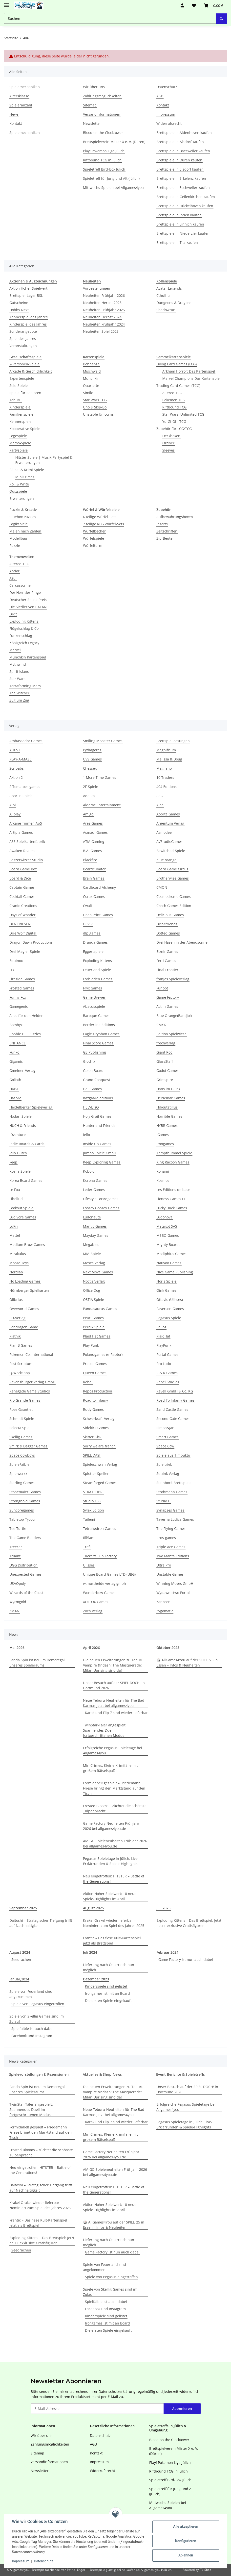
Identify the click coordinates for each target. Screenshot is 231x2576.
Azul (13, 578)
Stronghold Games (24, 1501)
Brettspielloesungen (173, 740)
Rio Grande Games (24, 1400)
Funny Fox (17, 997)
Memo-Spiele (20, 443)
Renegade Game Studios (29, 1391)
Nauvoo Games (168, 1263)
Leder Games (94, 1189)
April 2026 (91, 1647)
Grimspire (164, 1079)
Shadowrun (165, 309)
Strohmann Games (171, 1492)
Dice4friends (166, 924)
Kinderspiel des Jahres (28, 324)
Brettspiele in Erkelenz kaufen (181, 178)
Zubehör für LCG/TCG (174, 428)
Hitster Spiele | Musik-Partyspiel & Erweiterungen (43, 460)
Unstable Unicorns (98, 414)
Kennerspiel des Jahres (28, 317)
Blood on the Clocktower (103, 132)
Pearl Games (93, 1317)
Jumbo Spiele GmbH (99, 1153)
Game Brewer (94, 997)
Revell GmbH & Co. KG (174, 1391)
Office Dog (91, 1290)
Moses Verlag (94, 1263)
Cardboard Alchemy (99, 887)
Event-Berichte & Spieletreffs (180, 2074)
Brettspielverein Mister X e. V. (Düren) (114, 141)
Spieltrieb (164, 1464)
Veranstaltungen (23, 345)
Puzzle (14, 545)
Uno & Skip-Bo (94, 407)
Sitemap (90, 105)
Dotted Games (168, 933)
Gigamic (16, 1061)
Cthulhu (163, 295)
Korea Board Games (25, 1180)
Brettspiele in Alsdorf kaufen (180, 141)
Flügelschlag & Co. (24, 628)
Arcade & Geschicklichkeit (30, 371)
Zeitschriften (166, 531)
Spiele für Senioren (25, 392)
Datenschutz (43, 2561)
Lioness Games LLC (172, 1198)
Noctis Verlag (94, 1281)
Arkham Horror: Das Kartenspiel (188, 371)
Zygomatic (164, 1611)
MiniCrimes (24, 477)
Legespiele (18, 435)
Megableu (91, 1244)
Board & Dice (20, 878)
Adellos (89, 795)
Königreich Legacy (24, 642)
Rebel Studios (167, 1382)
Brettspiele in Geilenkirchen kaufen (185, 196)
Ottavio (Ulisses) (169, 1299)
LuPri (13, 1226)
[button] (182, 5)
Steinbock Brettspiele (173, 1482)
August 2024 (19, 1952)
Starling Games (22, 1482)
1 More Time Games (99, 777)
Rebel (87, 1382)
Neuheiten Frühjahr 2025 (104, 309)
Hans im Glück (168, 1088)
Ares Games (93, 823)
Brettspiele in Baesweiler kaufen (183, 151)
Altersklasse (19, 96)
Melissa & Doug (169, 759)
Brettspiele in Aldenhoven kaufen (184, 132)
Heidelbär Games (170, 1098)
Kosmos (162, 1180)
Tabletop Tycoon (23, 1519)
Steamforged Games (100, 1482)
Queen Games (94, 1372)
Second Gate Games (172, 1418)
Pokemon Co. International (31, 1354)
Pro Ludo (163, 1363)
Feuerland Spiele (97, 969)
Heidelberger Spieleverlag (30, 1107)
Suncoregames (21, 1510)
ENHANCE (17, 1043)
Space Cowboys (22, 1455)
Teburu (15, 400)
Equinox (16, 960)
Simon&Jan (165, 1427)
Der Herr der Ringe (25, 592)
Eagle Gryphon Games (101, 1034)
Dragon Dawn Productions (31, 942)
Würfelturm (92, 545)
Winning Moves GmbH (174, 1583)
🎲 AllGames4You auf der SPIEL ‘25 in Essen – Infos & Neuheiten (187, 1662)
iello (86, 1134)
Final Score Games (98, 1043)
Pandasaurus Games (100, 1308)
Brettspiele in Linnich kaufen (180, 224)
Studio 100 (92, 1501)
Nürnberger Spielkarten (29, 1290)
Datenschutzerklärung (117, 2391)
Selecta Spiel (19, 1427)
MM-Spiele (92, 1253)
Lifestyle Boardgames (100, 1198)
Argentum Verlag (170, 823)
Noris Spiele (166, 1281)
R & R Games (167, 1372)
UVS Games (92, 759)
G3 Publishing (94, 1052)
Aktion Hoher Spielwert (28, 288)
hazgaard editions (98, 1098)
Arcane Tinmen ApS (25, 823)
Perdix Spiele (94, 1327)
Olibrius (16, 1299)
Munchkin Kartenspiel (27, 657)
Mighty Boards (168, 1244)
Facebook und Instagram (31, 2035)
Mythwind (17, 664)
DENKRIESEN (20, 924)
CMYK (161, 1024)
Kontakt (15, 123)
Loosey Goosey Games (101, 1208)
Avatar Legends (169, 288)
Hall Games (92, 1088)
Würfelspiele (93, 538)
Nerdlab (16, 1272)
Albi (12, 805)
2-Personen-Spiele (24, 364)
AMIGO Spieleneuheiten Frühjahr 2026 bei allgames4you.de (115, 1843)
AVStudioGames (169, 841)
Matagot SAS (166, 1226)
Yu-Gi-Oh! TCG (174, 421)
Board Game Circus (172, 869)
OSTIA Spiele (93, 1299)
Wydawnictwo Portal (173, 1592)
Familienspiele (21, 414)
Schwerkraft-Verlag (98, 1418)
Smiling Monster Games (103, 740)
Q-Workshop (19, 1372)
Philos (161, 1327)
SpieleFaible (19, 1464)
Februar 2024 (167, 1952)
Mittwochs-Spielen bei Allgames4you (113, 187)
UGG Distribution (23, 1565)
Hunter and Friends (99, 1125)
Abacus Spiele (21, 795)
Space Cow (165, 1446)
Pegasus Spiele (168, 1317)
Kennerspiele (20, 421)
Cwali (87, 905)
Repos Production (97, 1391)
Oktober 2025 (167, 1647)
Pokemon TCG (173, 400)
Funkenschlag (20, 635)
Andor (14, 571)
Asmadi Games (95, 832)
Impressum (20, 2561)
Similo (88, 392)
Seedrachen (21, 1959)
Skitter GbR (92, 1437)
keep (13, 1162)
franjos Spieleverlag (172, 979)
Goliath (15, 1079)
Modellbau (18, 538)
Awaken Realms (22, 850)
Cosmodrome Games (173, 896)
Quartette (91, 385)
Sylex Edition (93, 1510)
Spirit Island (19, 671)
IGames (162, 1134)
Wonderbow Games (99, 1592)
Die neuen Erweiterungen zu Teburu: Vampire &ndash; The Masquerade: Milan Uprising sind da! (114, 1665)
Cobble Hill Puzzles (25, 1034)
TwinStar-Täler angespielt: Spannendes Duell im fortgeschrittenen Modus (104, 1730)
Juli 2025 (163, 1908)
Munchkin (91, 378)
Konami (162, 1171)
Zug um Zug (19, 700)
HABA (14, 1088)
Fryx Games (92, 988)
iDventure (17, 1134)
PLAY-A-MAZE (20, 759)
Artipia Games (21, 832)
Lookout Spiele (21, 1208)
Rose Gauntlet (21, 1409)
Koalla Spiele (20, 1171)
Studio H (163, 1501)
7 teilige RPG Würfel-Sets (103, 524)
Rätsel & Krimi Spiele (26, 469)
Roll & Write (19, 484)
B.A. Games (92, 850)
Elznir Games (167, 951)
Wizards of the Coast (26, 1592)
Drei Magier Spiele (24, 951)
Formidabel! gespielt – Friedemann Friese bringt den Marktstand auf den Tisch (114, 1788)
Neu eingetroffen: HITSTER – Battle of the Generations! (113, 1879)
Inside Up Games (97, 1143)
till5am (88, 1537)
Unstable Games (170, 1574)
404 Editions (166, 786)
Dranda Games (95, 942)
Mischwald (92, 371)
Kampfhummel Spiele (174, 1153)
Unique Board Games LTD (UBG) (109, 1574)
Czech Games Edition (173, 905)
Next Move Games (98, 1272)
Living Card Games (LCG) (176, 364)
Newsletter (92, 123)
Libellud (16, 1198)
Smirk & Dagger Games (28, 1446)
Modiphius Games (171, 1253)
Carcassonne (20, 585)
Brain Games (93, 878)
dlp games (91, 933)
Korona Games (95, 1180)
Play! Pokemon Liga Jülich (104, 151)
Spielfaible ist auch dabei (32, 2028)
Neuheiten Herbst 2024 (102, 317)
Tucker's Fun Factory (100, 1556)
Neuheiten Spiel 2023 (101, 331)
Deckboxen (171, 435)
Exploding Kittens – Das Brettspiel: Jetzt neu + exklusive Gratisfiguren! (188, 1923)
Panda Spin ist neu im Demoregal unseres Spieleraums (37, 1662)
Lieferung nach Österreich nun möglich (108, 1967)
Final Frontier (167, 969)
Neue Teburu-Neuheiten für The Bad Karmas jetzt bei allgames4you (113, 1703)
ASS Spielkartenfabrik (27, 841)
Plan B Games (20, 1345)
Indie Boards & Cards (26, 1143)
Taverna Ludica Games (175, 1519)
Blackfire (90, 860)
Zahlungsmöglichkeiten (102, 96)
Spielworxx (18, 1473)
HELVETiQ (91, 1107)
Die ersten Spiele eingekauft (108, 2000)
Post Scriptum (20, 1363)
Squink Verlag (167, 1473)
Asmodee (164, 832)
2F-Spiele (90, 786)
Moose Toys (19, 1263)
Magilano (164, 768)
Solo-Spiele (18, 385)
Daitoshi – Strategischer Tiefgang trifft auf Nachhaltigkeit (40, 1923)
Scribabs (16, 768)
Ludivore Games (22, 1217)
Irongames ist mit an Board (107, 1993)
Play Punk (91, 1345)
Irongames (165, 1143)
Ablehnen (185, 2555)
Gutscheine (18, 302)
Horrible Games (169, 1116)
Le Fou (14, 1189)
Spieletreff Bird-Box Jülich (104, 169)
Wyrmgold (17, 1601)
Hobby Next (19, 309)
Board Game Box (23, 869)
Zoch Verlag (92, 1611)
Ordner (168, 443)
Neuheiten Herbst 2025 (102, 302)
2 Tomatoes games (24, 786)
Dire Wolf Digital (22, 933)
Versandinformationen (101, 114)
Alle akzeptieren (185, 2526)
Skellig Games (20, 1437)
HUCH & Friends (22, 1125)
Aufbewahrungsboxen (174, 516)
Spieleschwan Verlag (100, 1464)
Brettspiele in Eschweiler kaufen (183, 187)
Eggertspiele (93, 951)
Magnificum (166, 750)
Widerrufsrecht (169, 123)
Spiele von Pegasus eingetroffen (37, 2003)
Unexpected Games (25, 1574)
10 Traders (165, 777)
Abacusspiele (94, 1006)
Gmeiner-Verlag (22, 1070)
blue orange (166, 860)
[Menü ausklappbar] (6, 3)
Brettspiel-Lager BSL (26, 295)
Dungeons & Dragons (173, 302)
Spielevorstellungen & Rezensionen (39, 2074)
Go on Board (93, 1070)
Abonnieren (182, 2408)
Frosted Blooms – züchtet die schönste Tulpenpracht (115, 1808)
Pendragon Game (23, 1327)
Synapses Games (170, 1510)
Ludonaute (92, 1217)
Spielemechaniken (24, 86)
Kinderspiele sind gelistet (106, 1986)
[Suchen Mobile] (110, 18)
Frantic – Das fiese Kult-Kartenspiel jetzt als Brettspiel (112, 1940)
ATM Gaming (93, 841)
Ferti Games (166, 960)
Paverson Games (170, 1308)
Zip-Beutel (164, 538)
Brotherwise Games (172, 878)
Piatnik (15, 1336)
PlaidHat (163, 1336)
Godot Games (167, 1070)
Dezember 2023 (96, 1979)
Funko (14, 1052)
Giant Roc (164, 1052)
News (14, 114)
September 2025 (23, 1908)
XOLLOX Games (95, 1601)
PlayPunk (163, 1345)
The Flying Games (171, 1528)
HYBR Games (167, 1125)
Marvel (15, 650)
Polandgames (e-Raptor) (103, 1354)
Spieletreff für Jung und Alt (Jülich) (111, 178)
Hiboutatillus (167, 1107)
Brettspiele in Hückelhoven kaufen (184, 205)
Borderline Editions (99, 1024)
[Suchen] (221, 18)
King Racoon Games (172, 1162)
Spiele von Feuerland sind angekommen (30, 1994)
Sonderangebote (23, 331)
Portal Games (167, 1354)
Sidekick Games (96, 1427)
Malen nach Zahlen (25, 531)
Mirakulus (17, 1253)
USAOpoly (17, 1583)
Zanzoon (163, 1601)
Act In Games (167, 1006)
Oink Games (166, 1290)
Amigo (88, 814)
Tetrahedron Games (99, 1528)
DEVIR (88, 924)
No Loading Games (25, 1281)
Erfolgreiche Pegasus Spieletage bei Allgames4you (112, 1750)
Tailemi (89, 1519)
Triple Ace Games (170, 1546)
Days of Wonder (22, 914)
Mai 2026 (16, 1647)
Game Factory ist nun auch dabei (185, 1959)
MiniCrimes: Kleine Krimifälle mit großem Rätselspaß (110, 1768)
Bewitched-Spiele (170, 850)
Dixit (13, 614)
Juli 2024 (90, 1952)
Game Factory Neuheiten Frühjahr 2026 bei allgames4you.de (111, 1826)
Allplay (15, 814)
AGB (159, 96)
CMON (161, 887)
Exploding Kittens (23, 621)
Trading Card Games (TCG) (178, 385)
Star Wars (17, 678)
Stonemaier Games (25, 1492)
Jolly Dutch (18, 1153)
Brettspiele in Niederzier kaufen (183, 233)
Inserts (162, 524)
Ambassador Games (25, 740)
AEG (159, 795)
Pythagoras (92, 750)
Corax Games (94, 896)
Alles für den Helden (26, 1015)
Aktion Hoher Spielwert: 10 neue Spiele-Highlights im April (109, 1896)
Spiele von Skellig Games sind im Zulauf (36, 2019)
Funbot (162, 988)
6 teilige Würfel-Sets (99, 516)
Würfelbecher (94, 531)
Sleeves (168, 450)
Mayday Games (95, 1235)
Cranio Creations (23, 905)
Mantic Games (95, 1226)
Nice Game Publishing (174, 1272)
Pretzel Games (95, 1363)
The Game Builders (25, 1537)
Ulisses (89, 1565)
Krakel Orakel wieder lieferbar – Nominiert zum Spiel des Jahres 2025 (113, 1923)
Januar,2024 (19, 1979)
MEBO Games (167, 1235)
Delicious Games (170, 914)
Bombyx (15, 1024)
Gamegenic (18, 1006)
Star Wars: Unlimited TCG (183, 414)
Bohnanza (91, 364)
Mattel (14, 1235)
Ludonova (164, 1217)
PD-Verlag (17, 1317)
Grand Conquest (96, 1079)
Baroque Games (96, 1015)
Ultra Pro (163, 1565)
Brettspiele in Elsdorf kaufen (180, 169)
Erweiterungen (21, 498)
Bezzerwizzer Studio (26, 860)
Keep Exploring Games (101, 1162)
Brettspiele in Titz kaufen (177, 242)
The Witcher (19, 693)
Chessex (90, 768)
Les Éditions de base (173, 1189)
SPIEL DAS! (91, 1455)
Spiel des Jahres (22, 338)
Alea (160, 805)
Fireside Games (22, 979)
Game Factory (167, 997)
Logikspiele (18, 524)
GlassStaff (164, 1061)
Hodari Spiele (20, 1116)
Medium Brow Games (27, 1244)
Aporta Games (168, 814)
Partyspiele (18, 450)
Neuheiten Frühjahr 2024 (104, 324)
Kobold (89, 1171)
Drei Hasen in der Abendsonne (182, 942)
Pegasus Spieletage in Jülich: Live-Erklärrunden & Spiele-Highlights (111, 1861)
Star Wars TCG (95, 400)
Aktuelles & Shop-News (102, 2074)
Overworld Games (24, 1308)
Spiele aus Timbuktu (173, 1455)
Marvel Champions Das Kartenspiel (191, 378)
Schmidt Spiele (21, 1418)
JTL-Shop (205, 2570)
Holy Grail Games (97, 1116)
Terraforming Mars (25, 685)
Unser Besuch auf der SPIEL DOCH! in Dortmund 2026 (114, 1685)
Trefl (86, 1546)
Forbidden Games (97, 979)
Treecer (15, 1546)
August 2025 (93, 1908)
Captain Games (22, 887)
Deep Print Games (98, 914)
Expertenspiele (21, 378)
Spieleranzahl (20, 105)
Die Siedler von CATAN (28, 607)
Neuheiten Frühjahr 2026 (104, 295)
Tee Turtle (17, 1528)
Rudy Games (93, 1409)
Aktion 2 (16, 777)
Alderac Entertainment (102, 805)
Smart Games (167, 1437)
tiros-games (166, 1537)
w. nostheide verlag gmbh (104, 1583)
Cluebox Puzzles (22, 516)
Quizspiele (18, 491)
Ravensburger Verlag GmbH (32, 1382)
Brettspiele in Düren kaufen (179, 160)
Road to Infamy (95, 1400)
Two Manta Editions (172, 1556)
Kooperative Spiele (24, 428)
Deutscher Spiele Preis (28, 599)
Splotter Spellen (96, 1473)
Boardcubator (94, 869)
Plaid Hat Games (96, 1336)
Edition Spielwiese (171, 1034)
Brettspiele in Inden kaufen (179, 215)
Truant (15, 1556)
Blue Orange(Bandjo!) (174, 1015)
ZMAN (14, 1611)
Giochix (89, 1061)
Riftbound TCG (174, 407)
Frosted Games (21, 988)
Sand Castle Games (172, 1409)
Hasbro (15, 1098)
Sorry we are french (99, 1446)
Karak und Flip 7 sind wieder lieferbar (116, 1712)
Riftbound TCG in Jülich (102, 160)
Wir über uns (94, 86)
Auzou (14, 750)
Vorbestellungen (96, 288)
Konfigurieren (185, 2541)
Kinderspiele (19, 407)
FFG (12, 969)
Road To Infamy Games (175, 1400)
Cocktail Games (22, 896)
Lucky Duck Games (171, 1208)
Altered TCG (172, 392)
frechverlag (165, 1043)
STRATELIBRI (93, 1492)
